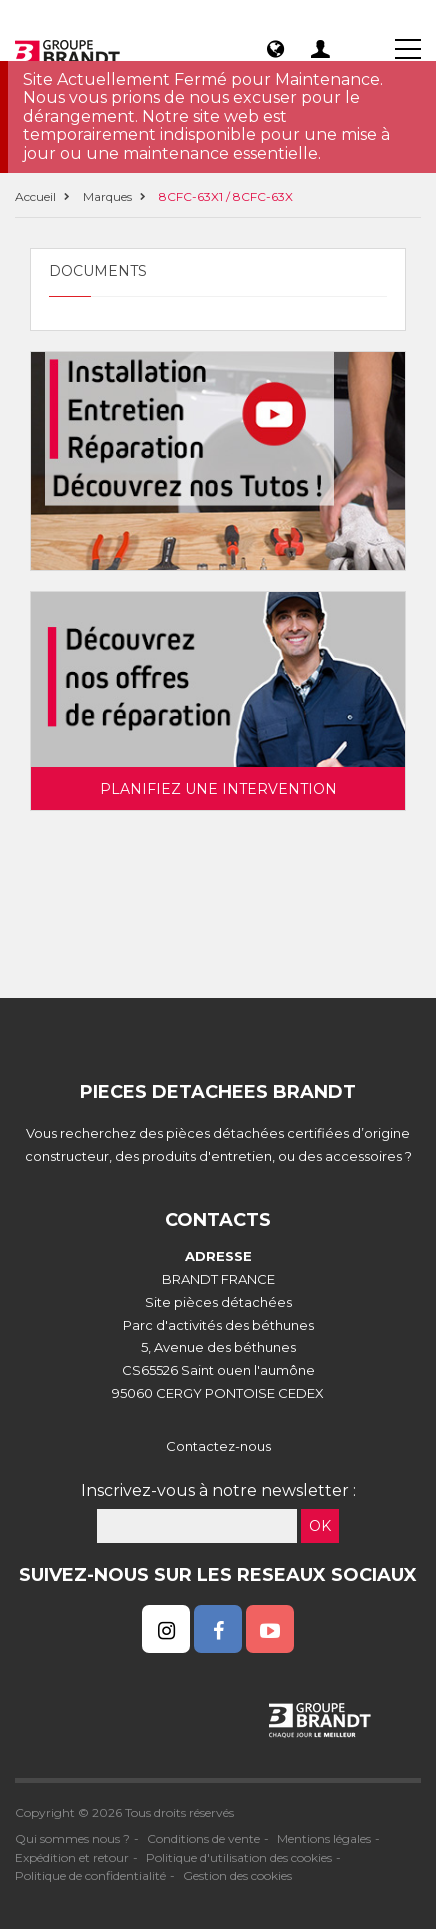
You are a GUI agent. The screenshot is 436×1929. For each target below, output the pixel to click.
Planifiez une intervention (218, 789)
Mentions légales (324, 1838)
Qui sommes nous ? (72, 1838)
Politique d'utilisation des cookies (239, 1857)
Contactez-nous (218, 1446)
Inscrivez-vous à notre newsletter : (218, 1490)
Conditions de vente (203, 1838)
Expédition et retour (72, 1857)
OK (320, 1526)
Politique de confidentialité (90, 1875)
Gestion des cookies (237, 1875)
